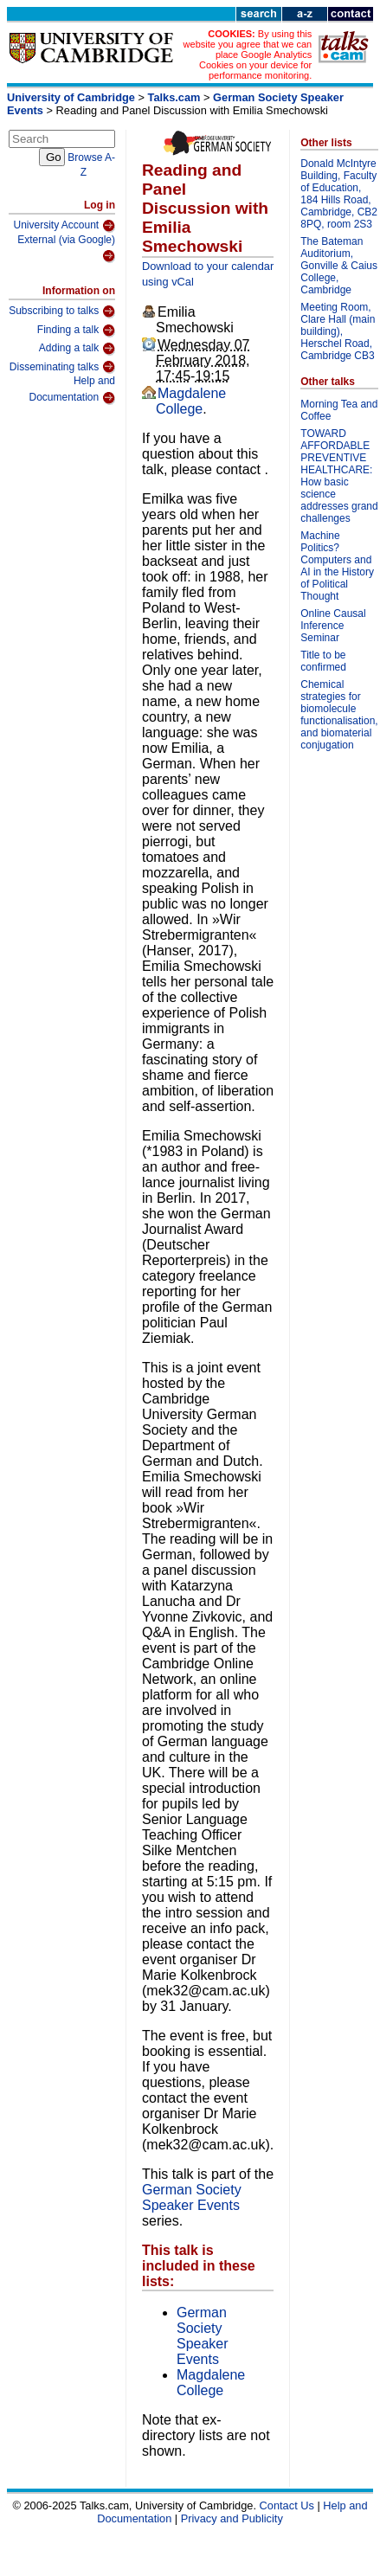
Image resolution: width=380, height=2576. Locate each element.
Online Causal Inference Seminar (332, 625)
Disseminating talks (62, 367)
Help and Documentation (72, 390)
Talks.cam (174, 97)
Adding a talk (77, 349)
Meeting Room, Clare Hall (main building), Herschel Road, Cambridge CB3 (337, 331)
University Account (64, 226)
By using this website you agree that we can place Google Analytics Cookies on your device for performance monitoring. (248, 54)
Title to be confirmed (323, 661)
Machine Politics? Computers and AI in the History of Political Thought (337, 566)
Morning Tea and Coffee (338, 410)
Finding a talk (76, 330)
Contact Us (287, 2505)
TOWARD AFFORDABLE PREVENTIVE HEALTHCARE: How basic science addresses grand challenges (338, 475)
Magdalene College (191, 401)
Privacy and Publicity (232, 2518)
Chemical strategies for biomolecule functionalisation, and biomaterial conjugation (338, 714)
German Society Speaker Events (192, 2197)
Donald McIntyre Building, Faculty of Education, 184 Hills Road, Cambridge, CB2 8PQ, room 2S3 (338, 193)
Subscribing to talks (62, 311)
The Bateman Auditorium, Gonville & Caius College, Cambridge (338, 265)
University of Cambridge (71, 97)
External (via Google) (66, 249)
